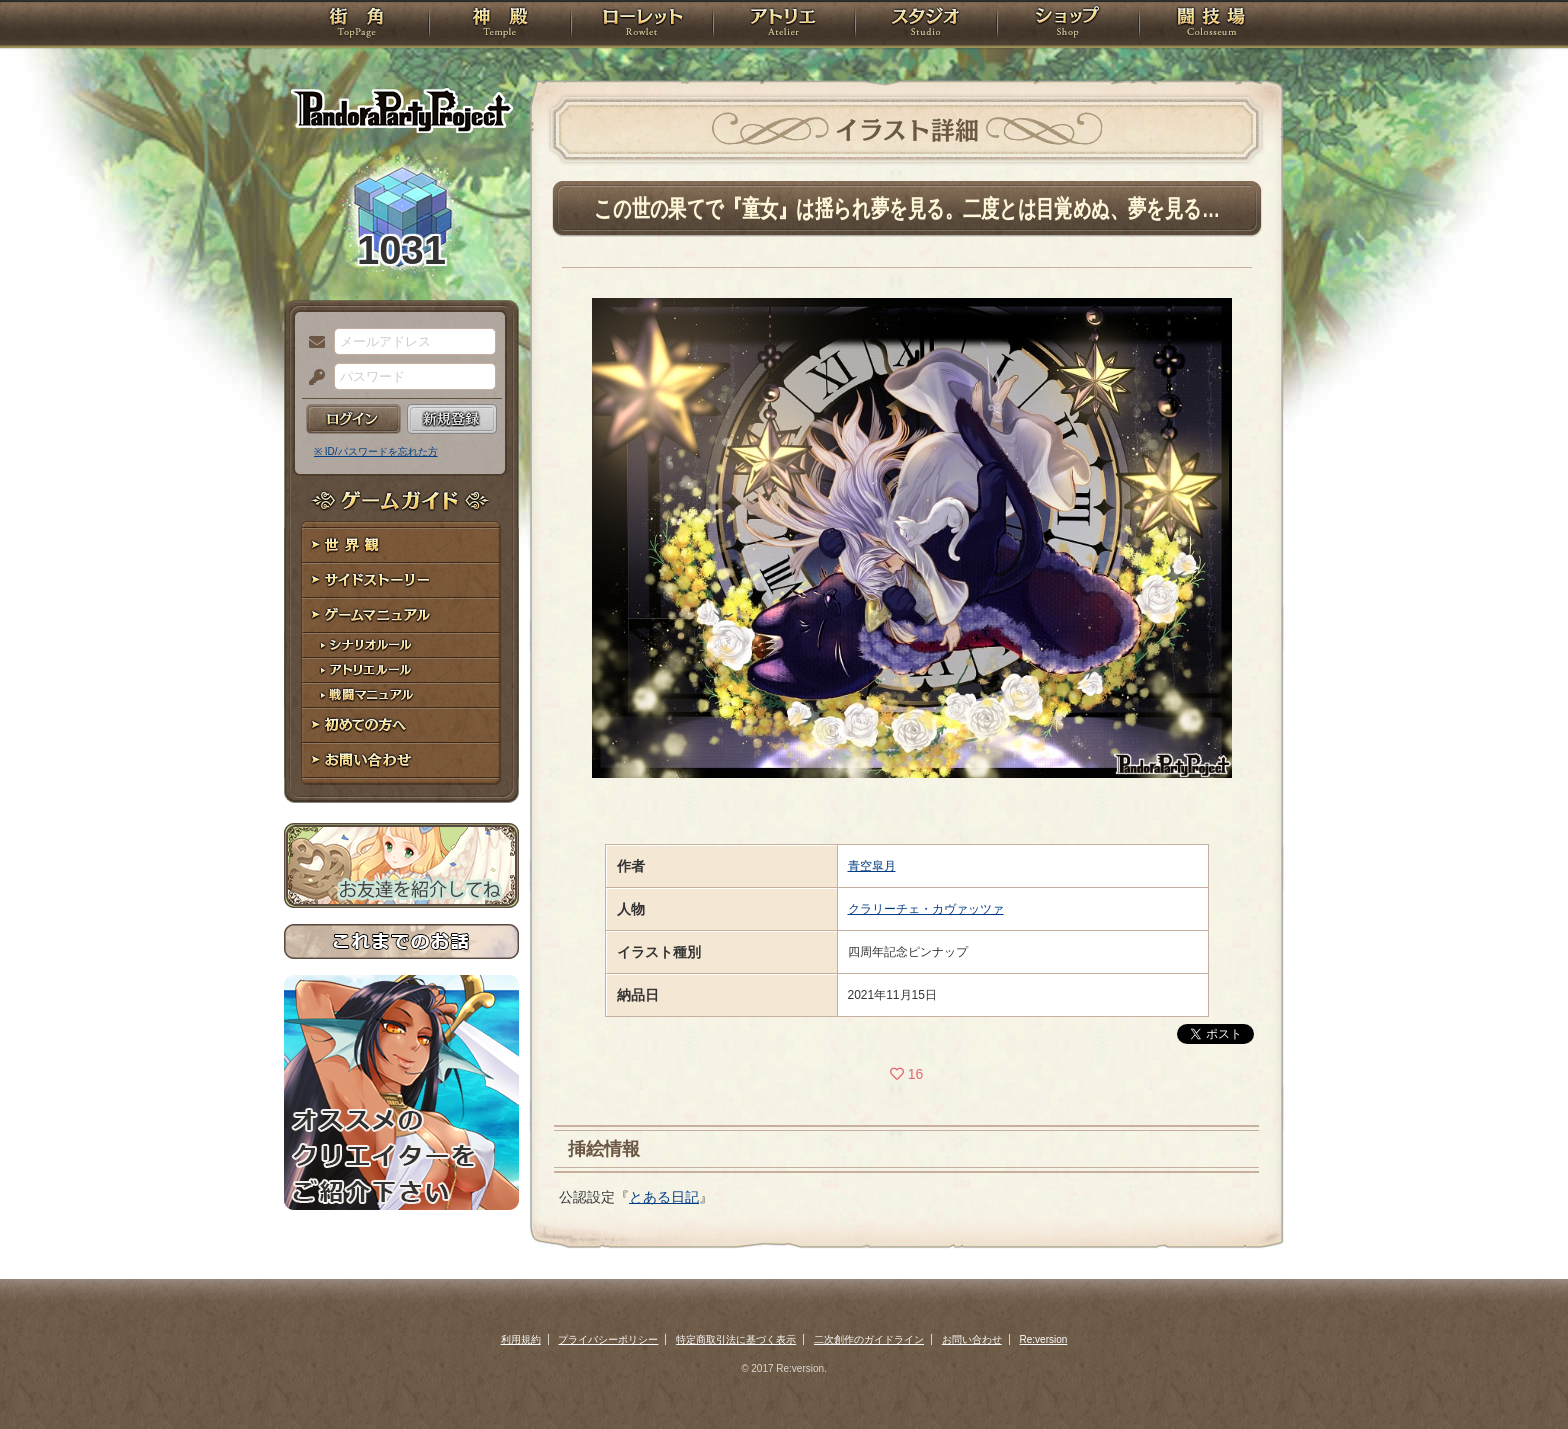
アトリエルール (401, 670)
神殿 (500, 25)
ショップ (1068, 25)
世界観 (401, 545)
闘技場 (1211, 25)
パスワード (312, 378)
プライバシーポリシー (608, 1339)
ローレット (642, 25)
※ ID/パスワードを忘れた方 (376, 451)
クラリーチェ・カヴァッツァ (926, 909)
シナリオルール (401, 645)
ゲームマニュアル (401, 615)
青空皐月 (872, 866)
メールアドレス (312, 343)
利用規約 (521, 1339)
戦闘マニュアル (401, 695)
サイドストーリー (401, 580)
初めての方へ (401, 725)
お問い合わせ (401, 760)
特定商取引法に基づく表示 (736, 1339)
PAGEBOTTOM (1518, 1374)
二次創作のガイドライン (869, 1339)
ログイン (353, 419)
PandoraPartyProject (401, 110)
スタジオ (926, 25)
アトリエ (784, 25)
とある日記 (664, 1197)
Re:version (1044, 1339)
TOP (356, 25)
